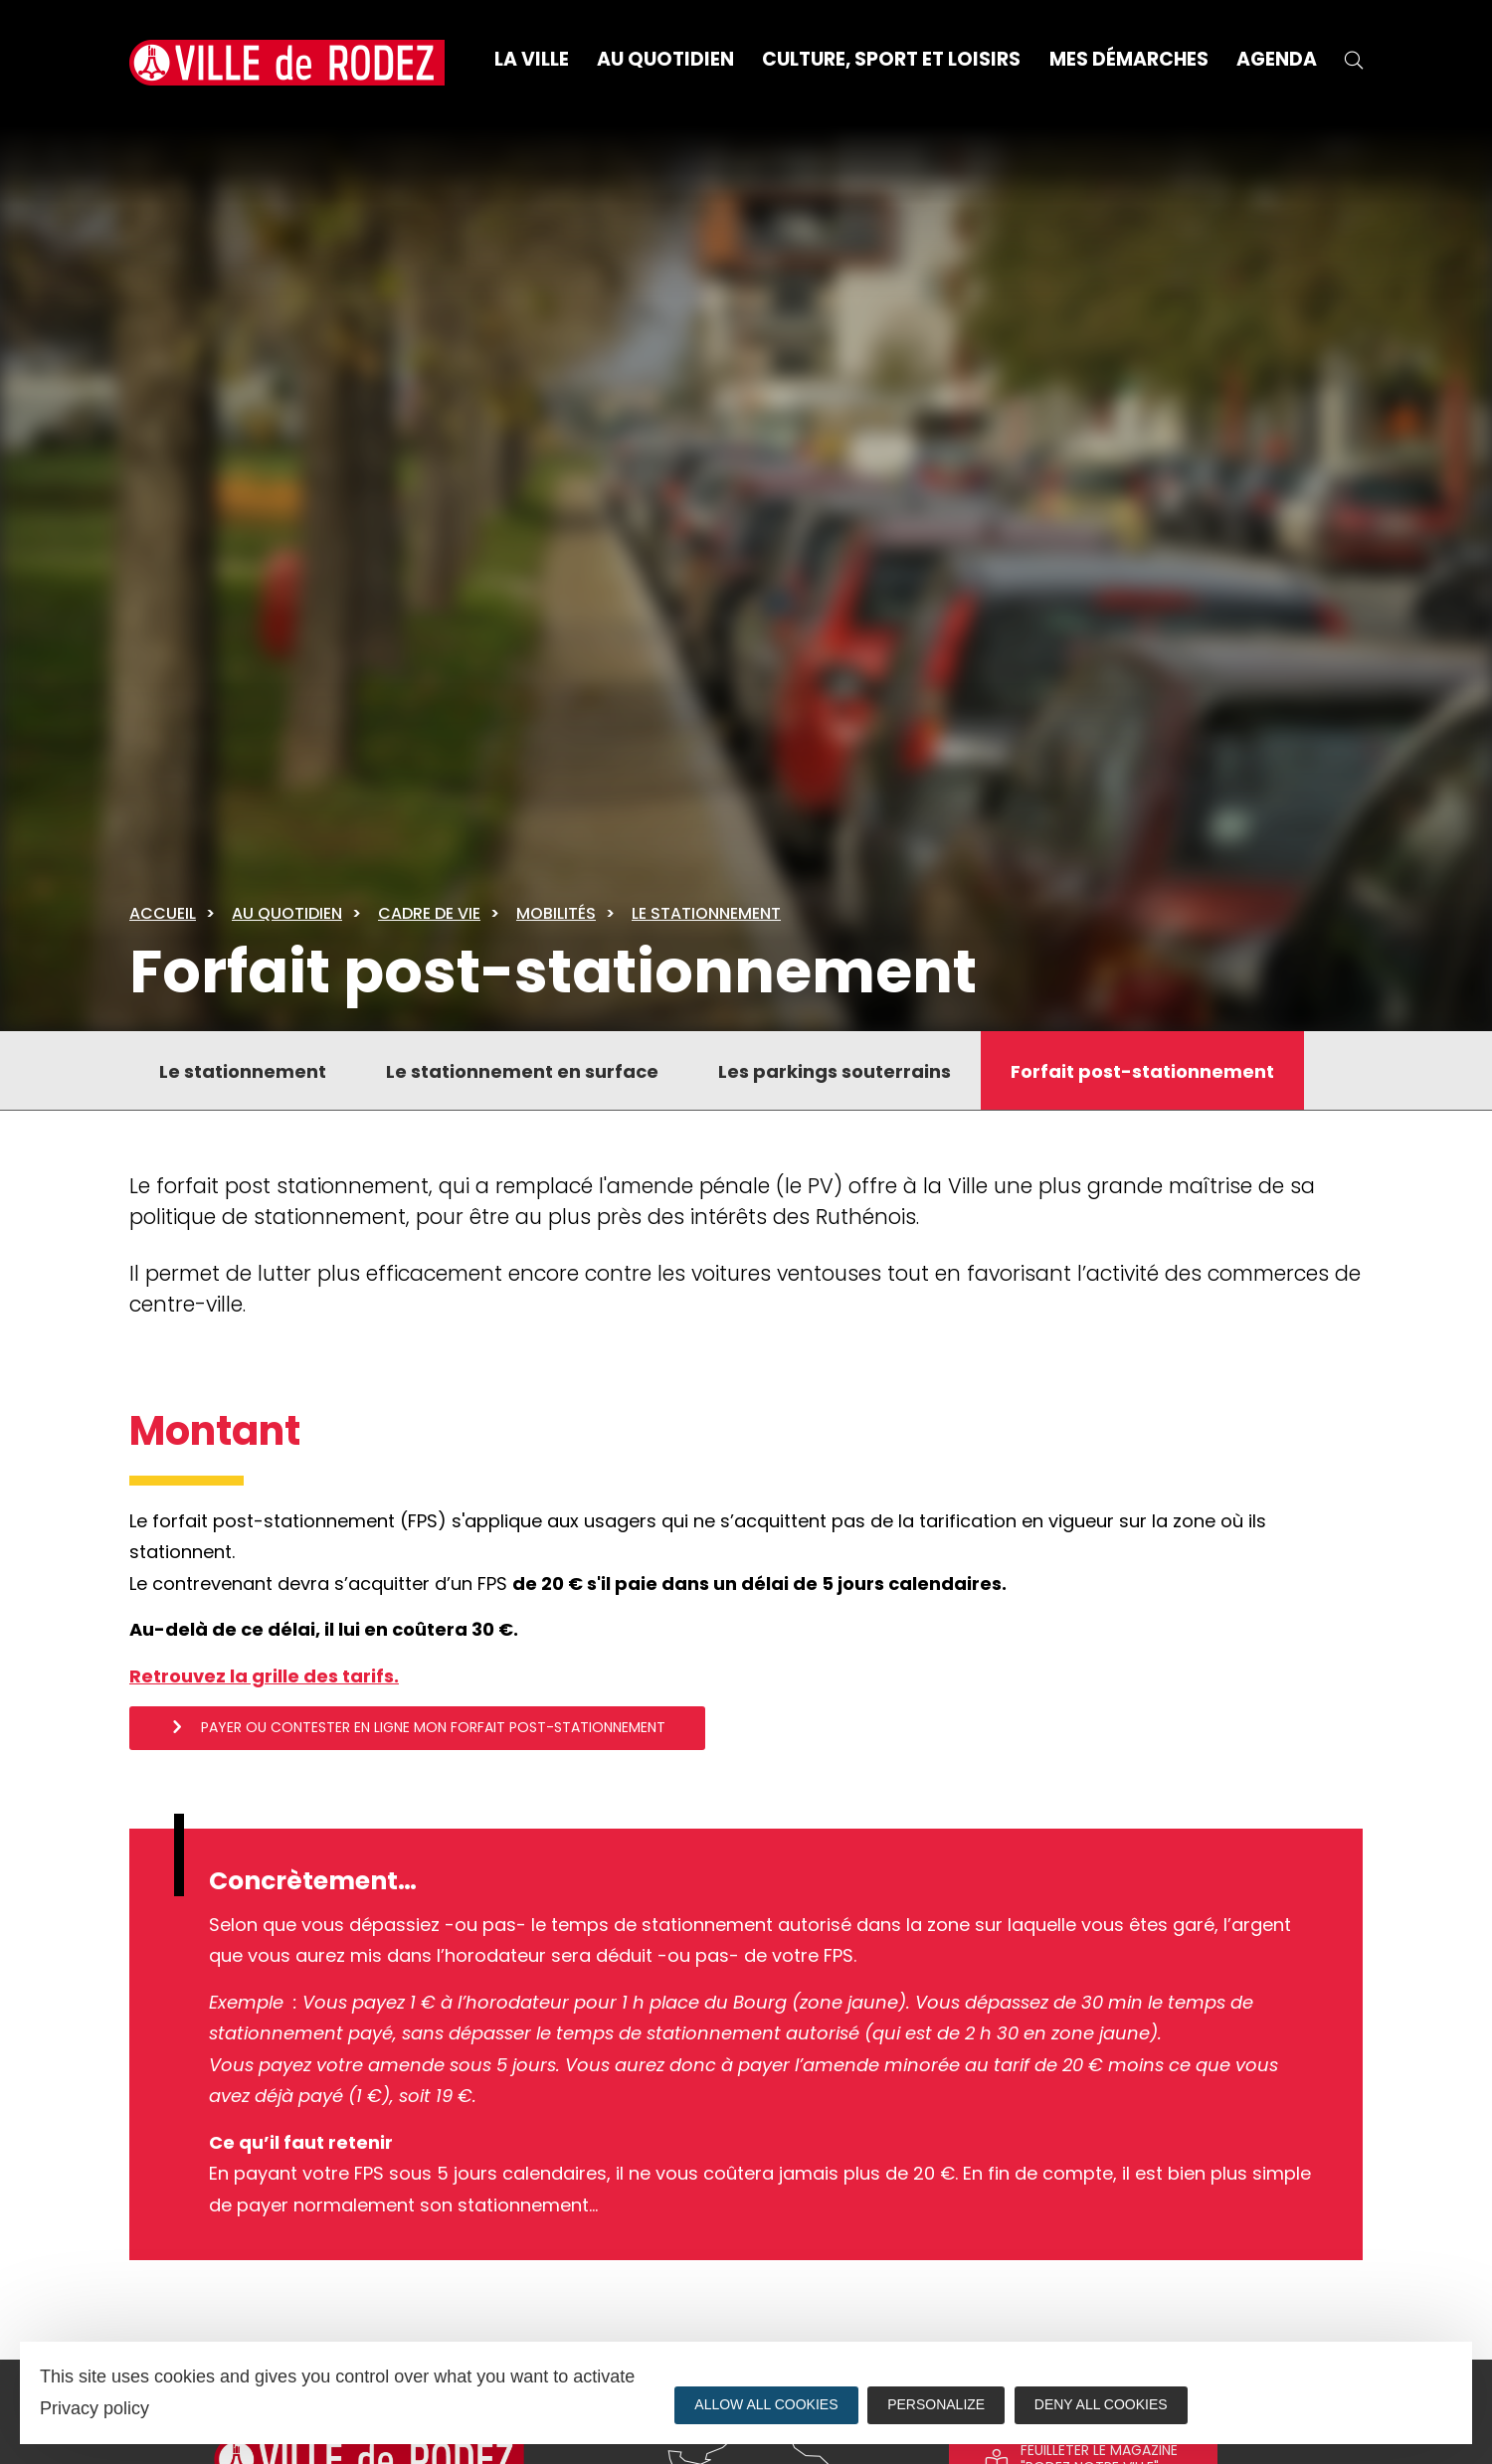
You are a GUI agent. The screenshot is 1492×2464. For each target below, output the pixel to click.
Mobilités (556, 913)
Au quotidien (287, 913)
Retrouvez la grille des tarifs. (264, 1676)
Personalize (937, 2404)
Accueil (162, 913)
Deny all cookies (1102, 2404)
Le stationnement (706, 913)
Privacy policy (94, 2408)
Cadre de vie (429, 913)
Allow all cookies (766, 2404)
